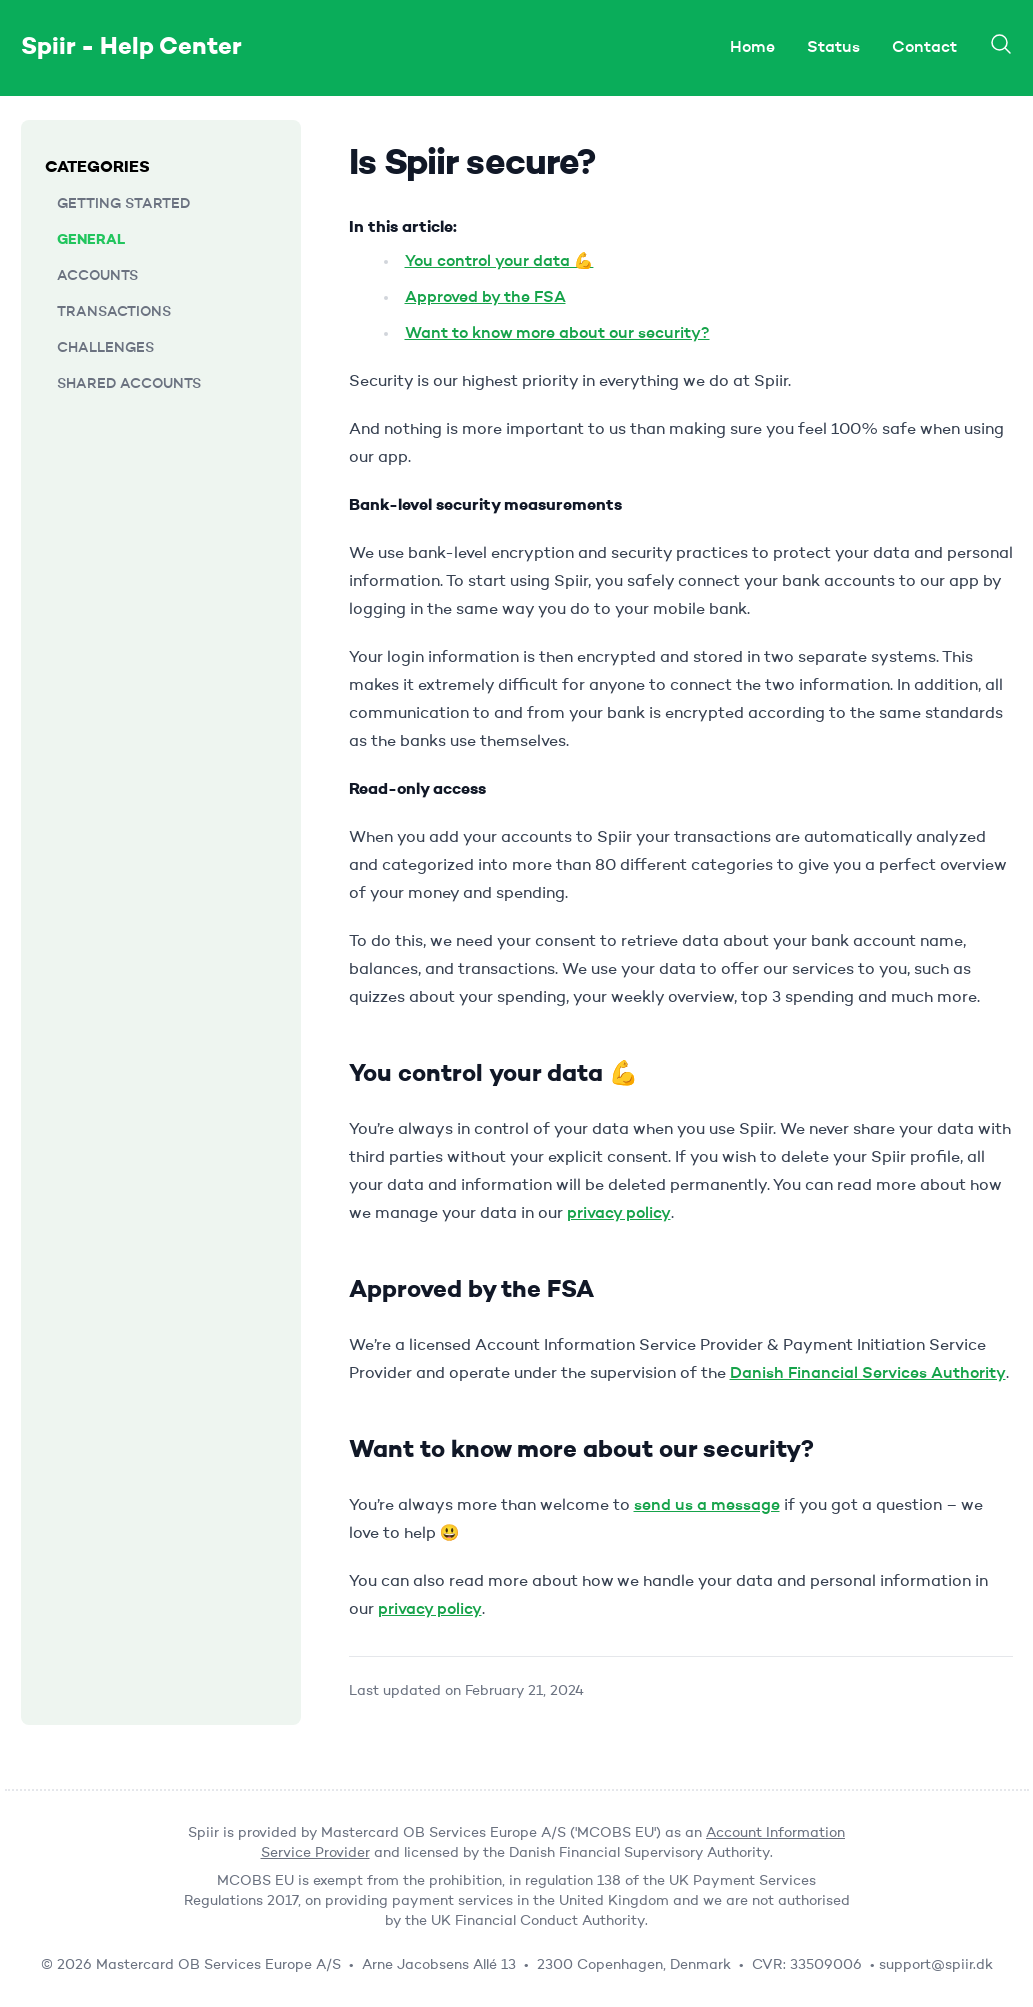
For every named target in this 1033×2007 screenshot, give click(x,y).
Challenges (105, 348)
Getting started (123, 204)
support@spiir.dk (936, 1965)
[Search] (1001, 44)
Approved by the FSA (485, 298)
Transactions (114, 312)
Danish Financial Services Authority (868, 1374)
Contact (924, 48)
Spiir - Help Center (131, 48)
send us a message (707, 1506)
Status (833, 48)
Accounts (97, 276)
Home (752, 48)
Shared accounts (129, 384)
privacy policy (619, 1214)
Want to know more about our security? (557, 334)
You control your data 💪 (499, 262)
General (91, 240)
